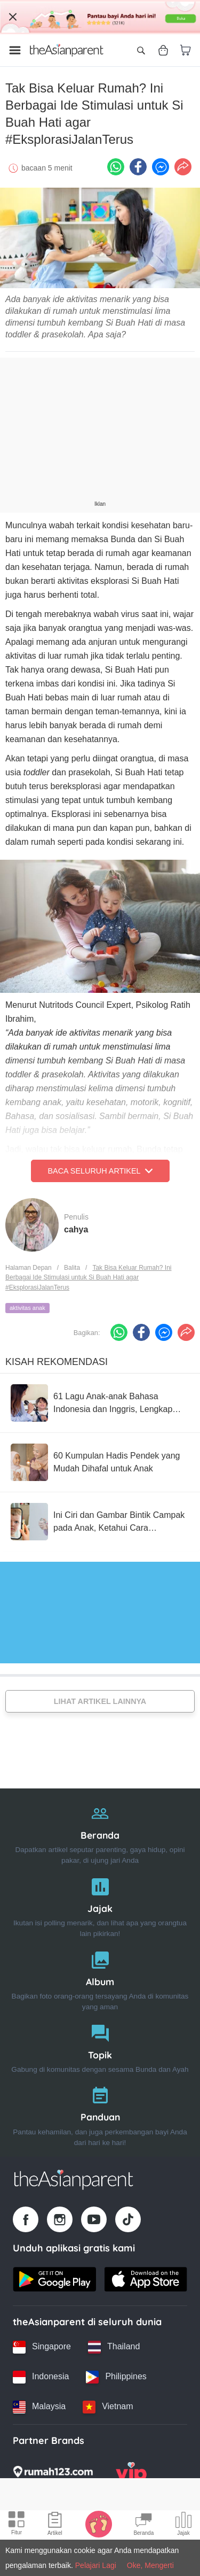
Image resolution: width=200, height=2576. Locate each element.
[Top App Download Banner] (100, 17)
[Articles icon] (54, 2525)
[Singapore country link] (42, 2347)
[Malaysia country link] (39, 2407)
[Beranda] (100, 1832)
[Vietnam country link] (108, 2407)
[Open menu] (15, 50)
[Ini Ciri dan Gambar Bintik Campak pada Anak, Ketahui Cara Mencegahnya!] (100, 1521)
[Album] (100, 1978)
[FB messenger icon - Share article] (160, 166)
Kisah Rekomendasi (56, 1361)
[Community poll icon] (183, 2525)
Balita (72, 1267)
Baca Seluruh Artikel (99, 1171)
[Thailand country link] (114, 2347)
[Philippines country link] (116, 2377)
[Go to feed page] (66, 50)
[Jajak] (100, 1905)
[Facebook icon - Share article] (138, 166)
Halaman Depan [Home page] (28, 1267)
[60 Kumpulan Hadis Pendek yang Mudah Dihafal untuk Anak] (100, 1462)
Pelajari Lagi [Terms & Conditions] (95, 2565)
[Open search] (141, 50)
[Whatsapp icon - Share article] (115, 166)
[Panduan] (100, 2113)
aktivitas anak (27, 1308)
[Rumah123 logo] (53, 2475)
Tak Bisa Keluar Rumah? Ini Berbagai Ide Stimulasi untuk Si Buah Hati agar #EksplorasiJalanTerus (88, 1277)
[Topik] (100, 2046)
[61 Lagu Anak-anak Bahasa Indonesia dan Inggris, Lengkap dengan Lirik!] (100, 1403)
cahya (76, 1229)
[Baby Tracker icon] (99, 2523)
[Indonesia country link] (41, 2377)
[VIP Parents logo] (131, 2475)
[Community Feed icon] (143, 2525)
